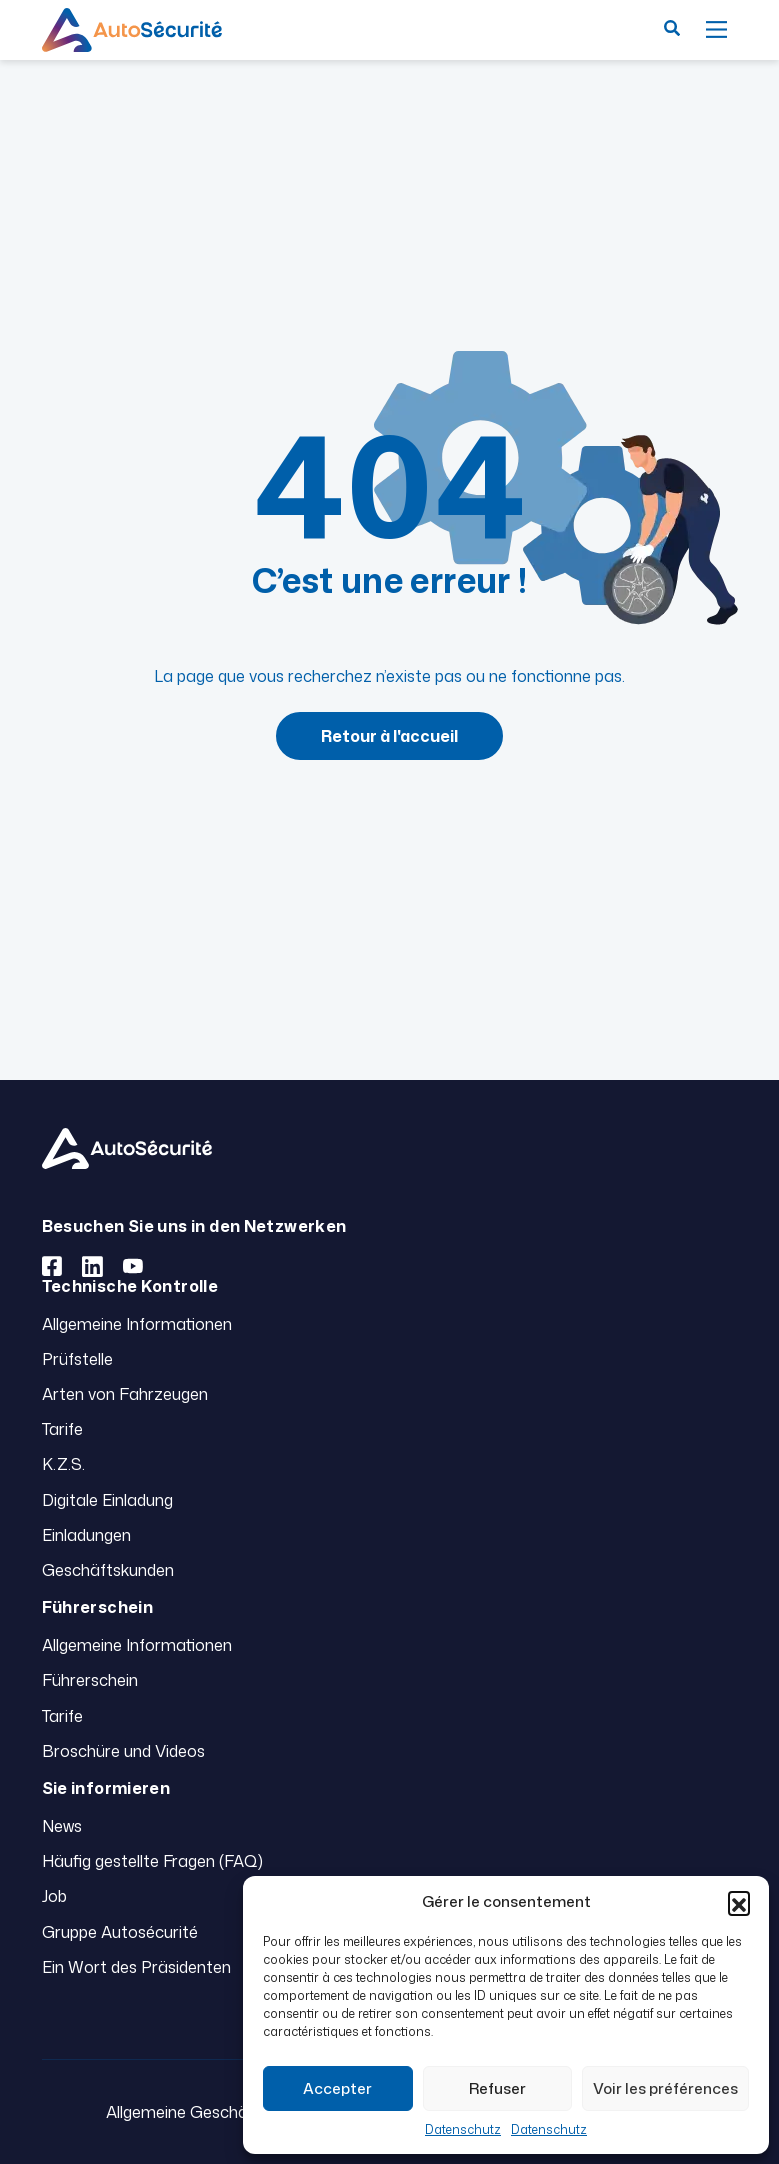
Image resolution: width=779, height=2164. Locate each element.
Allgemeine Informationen (137, 1324)
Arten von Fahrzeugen (125, 1394)
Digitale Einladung (107, 1500)
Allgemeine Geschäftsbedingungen (234, 2112)
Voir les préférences (665, 2088)
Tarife (62, 1429)
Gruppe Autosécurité (120, 1932)
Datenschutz (463, 2129)
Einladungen (86, 1535)
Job (54, 1896)
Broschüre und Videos (123, 1751)
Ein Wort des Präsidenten (136, 1967)
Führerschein (90, 1680)
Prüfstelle (77, 1359)
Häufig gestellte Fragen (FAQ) (152, 1861)
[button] (739, 1902)
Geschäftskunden (108, 1570)
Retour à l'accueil (389, 736)
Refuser (497, 2088)
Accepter (337, 2088)
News (62, 1826)
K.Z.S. (63, 1464)
